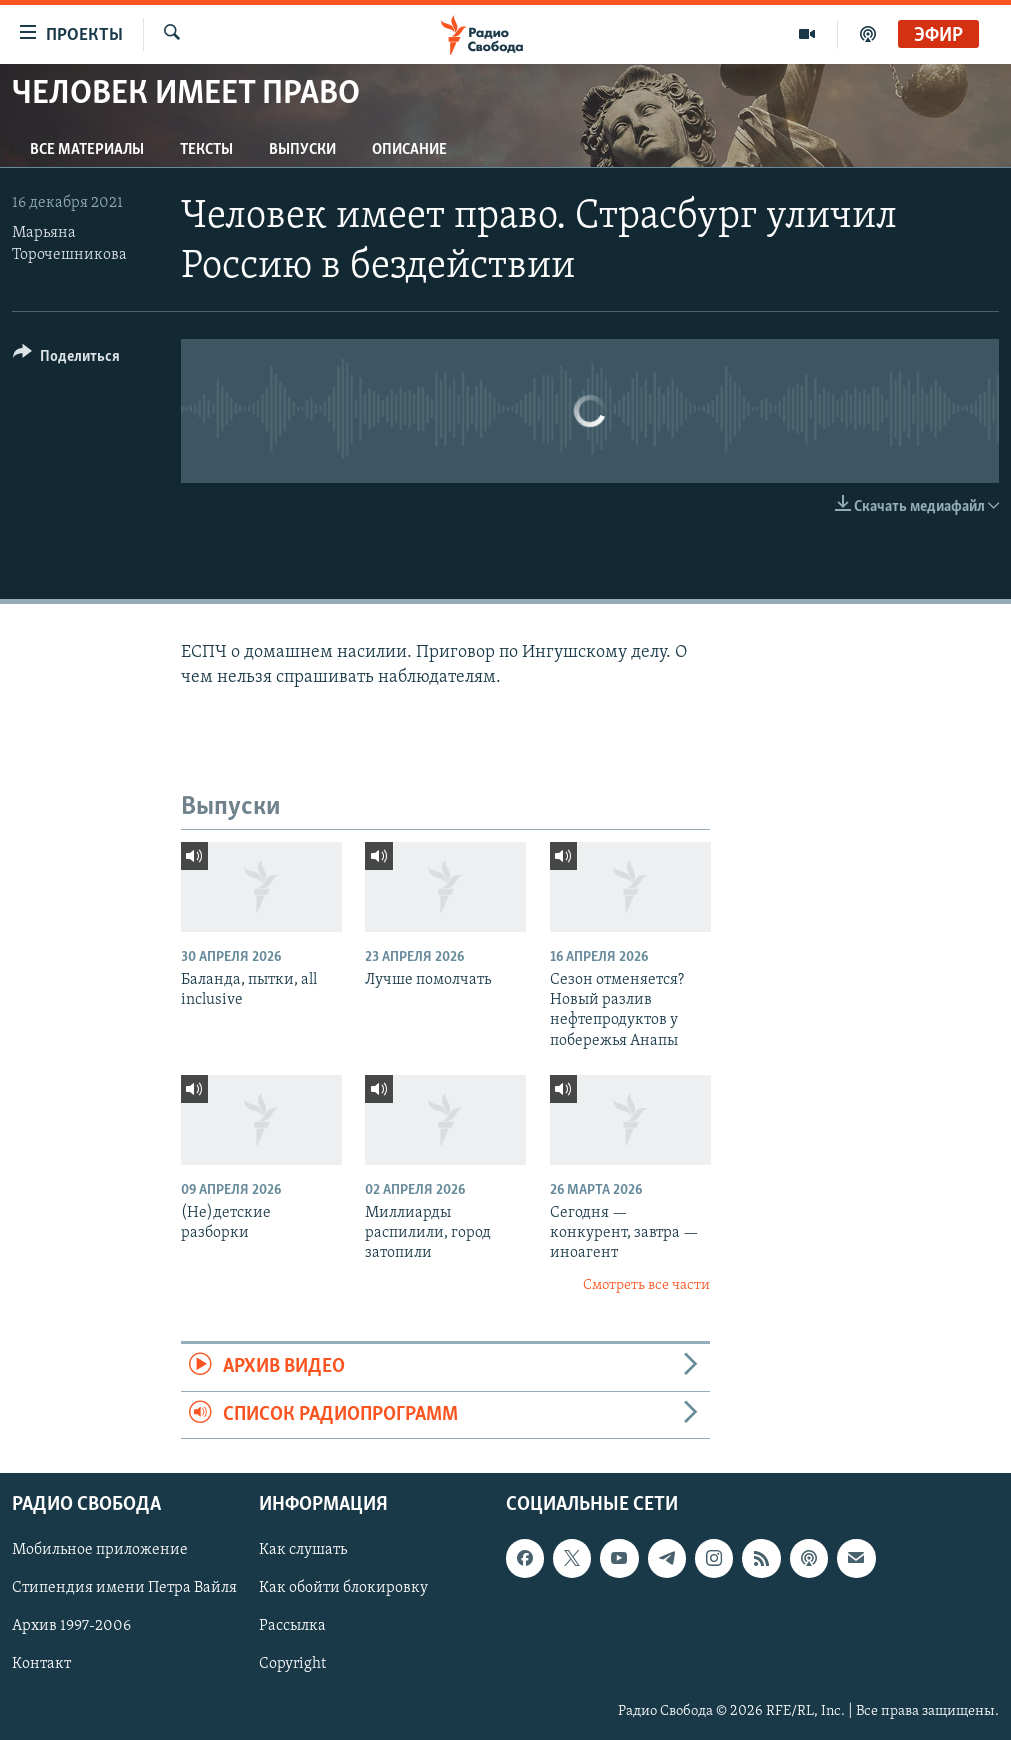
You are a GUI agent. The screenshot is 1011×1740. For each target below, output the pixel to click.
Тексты (206, 150)
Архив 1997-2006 (71, 1626)
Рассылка (292, 1626)
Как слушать (303, 1550)
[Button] (66, 359)
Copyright (292, 1664)
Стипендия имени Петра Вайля (124, 1588)
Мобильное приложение (100, 1550)
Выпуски (302, 150)
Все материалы (87, 150)
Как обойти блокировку (343, 1588)
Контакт (41, 1664)
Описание (409, 150)
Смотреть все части (646, 1285)
